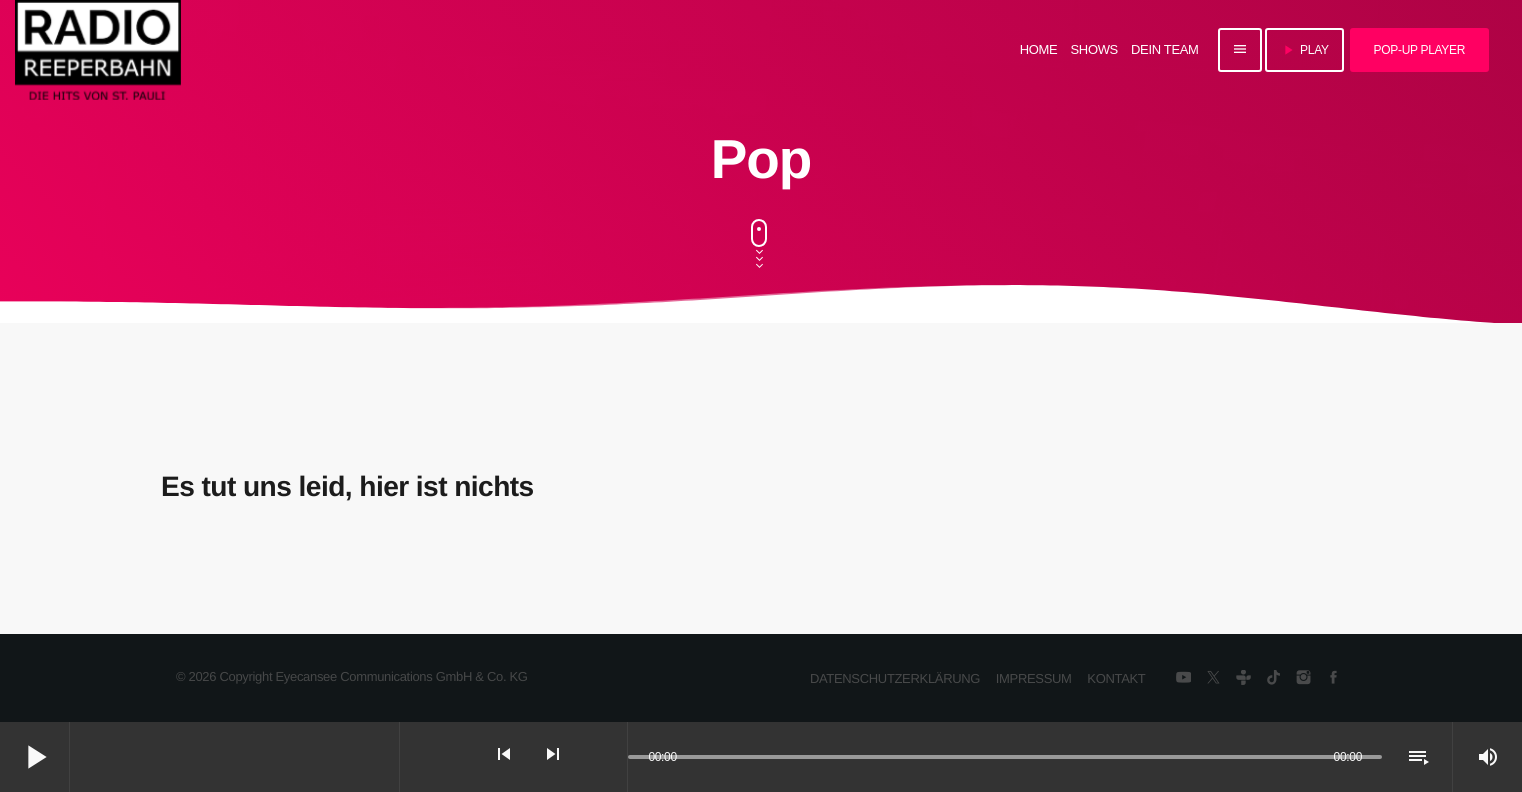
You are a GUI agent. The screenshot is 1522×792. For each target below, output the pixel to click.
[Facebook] (1333, 679)
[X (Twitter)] (1213, 679)
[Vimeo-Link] (98, 50)
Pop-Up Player (1419, 50)
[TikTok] (1273, 679)
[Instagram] (1303, 679)
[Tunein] (1243, 679)
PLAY (1304, 50)
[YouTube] (1183, 679)
